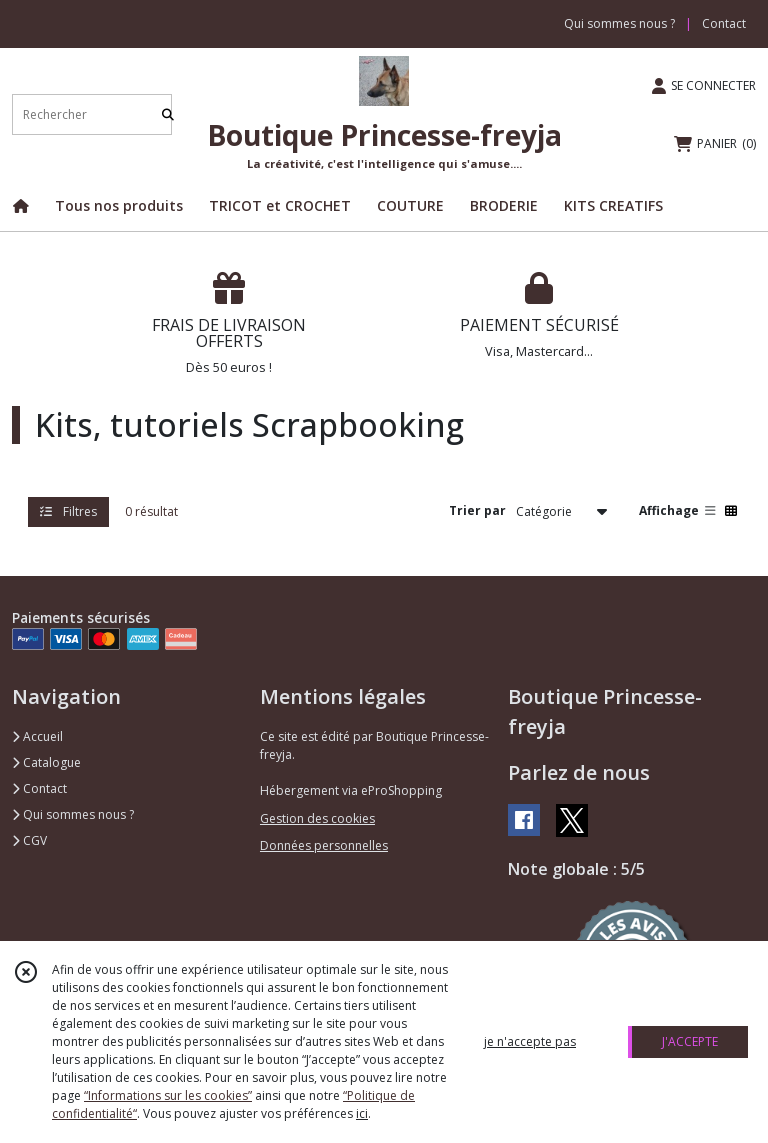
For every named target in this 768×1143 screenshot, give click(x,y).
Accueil (37, 736)
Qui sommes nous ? (73, 814)
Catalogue (46, 762)
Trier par (477, 510)
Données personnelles (324, 845)
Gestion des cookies (317, 818)
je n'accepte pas (530, 1041)
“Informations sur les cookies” (168, 1095)
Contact (724, 23)
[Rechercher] (168, 114)
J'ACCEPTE (690, 1041)
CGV (29, 840)
